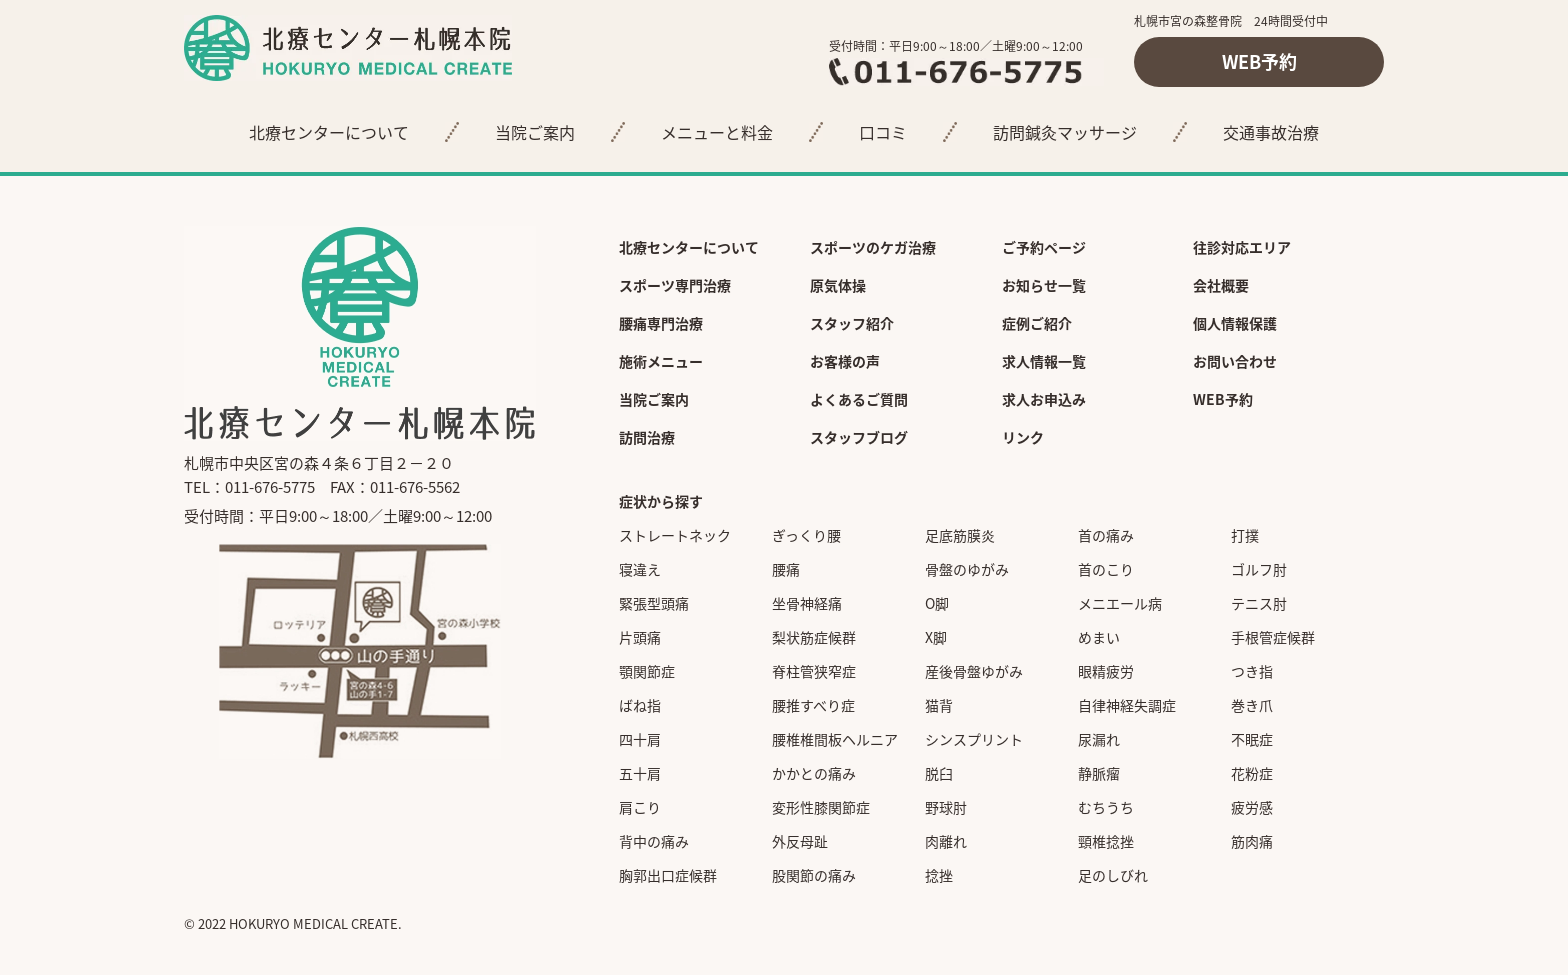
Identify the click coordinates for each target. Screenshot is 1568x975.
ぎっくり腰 (806, 535)
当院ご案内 (535, 132)
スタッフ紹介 (852, 323)
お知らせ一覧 (1044, 285)
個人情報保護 (1235, 323)
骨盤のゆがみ (967, 569)
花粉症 (1252, 773)
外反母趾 (800, 841)
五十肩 (640, 773)
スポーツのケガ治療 (873, 247)
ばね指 (640, 705)
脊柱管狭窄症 (814, 671)
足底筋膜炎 (960, 535)
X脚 (936, 637)
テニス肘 (1259, 603)
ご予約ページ (1044, 247)
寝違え (640, 569)
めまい (1099, 637)
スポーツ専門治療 (675, 285)
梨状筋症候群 (814, 637)
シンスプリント (974, 739)
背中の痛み (654, 841)
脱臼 (939, 773)
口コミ (883, 132)
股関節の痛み (814, 875)
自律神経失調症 (1127, 705)
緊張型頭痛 (654, 603)
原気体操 (838, 285)
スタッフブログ (859, 437)
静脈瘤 (1099, 773)
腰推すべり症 (813, 705)
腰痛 (786, 569)
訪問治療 (647, 437)
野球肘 (946, 807)
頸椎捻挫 (1106, 841)
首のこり (1106, 569)
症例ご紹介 (1037, 323)
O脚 (937, 603)
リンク (1023, 437)
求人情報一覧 (1044, 361)
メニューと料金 (717, 132)
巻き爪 (1252, 705)
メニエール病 (1120, 603)
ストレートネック (675, 535)
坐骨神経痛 (807, 603)
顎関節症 (647, 671)
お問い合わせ (1235, 361)
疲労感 (1252, 807)
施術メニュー (661, 361)
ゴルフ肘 (1259, 569)
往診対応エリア (1242, 247)
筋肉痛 (1252, 841)
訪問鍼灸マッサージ (1065, 132)
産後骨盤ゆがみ (974, 671)
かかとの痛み (814, 773)
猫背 (939, 705)
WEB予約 (1259, 61)
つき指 (1252, 671)
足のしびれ (1113, 875)
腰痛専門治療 (661, 323)
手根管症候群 (1273, 637)
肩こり (640, 807)
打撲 (1245, 535)
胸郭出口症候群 (668, 875)
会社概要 (1221, 285)
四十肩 (640, 739)
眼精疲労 (1106, 671)
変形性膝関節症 (821, 807)
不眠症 (1252, 739)
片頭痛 (640, 637)
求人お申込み (1044, 399)
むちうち (1106, 807)
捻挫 (939, 875)
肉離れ (946, 841)
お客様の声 (845, 361)
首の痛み (1106, 535)
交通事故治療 (1271, 132)
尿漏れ (1099, 739)
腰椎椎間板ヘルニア (835, 739)
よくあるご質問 (859, 399)
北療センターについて (329, 132)
